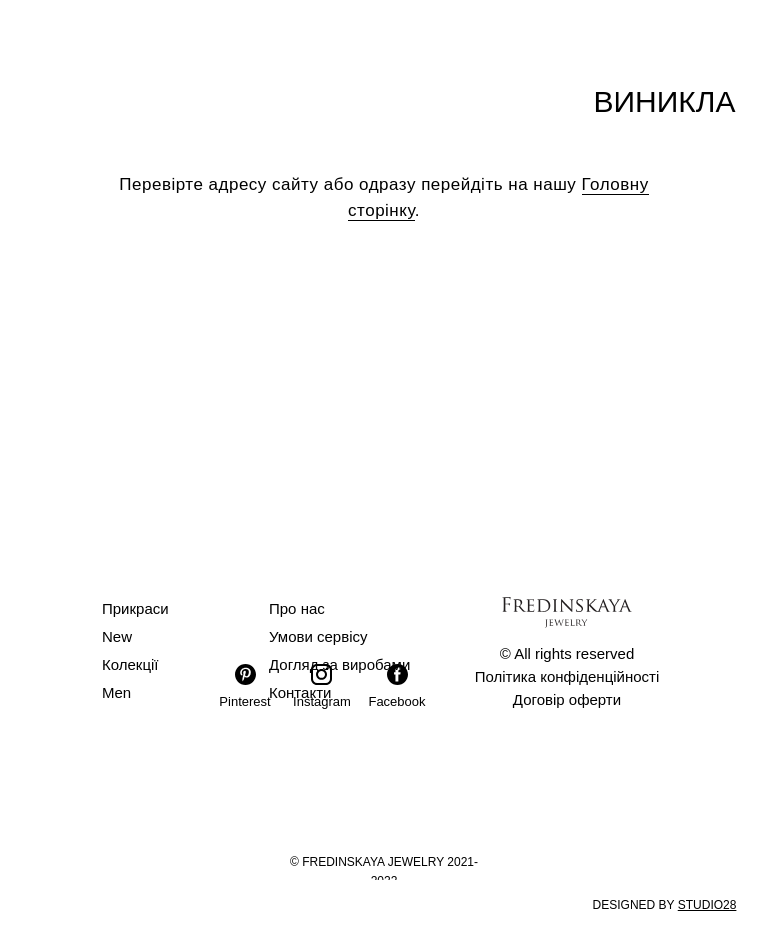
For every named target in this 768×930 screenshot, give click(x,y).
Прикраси (135, 608)
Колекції (130, 664)
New (117, 636)
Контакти (300, 692)
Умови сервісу (318, 636)
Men (116, 692)
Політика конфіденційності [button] (567, 676)
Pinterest (244, 701)
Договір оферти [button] (567, 699)
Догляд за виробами (339, 664)
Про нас (297, 608)
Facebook (396, 701)
